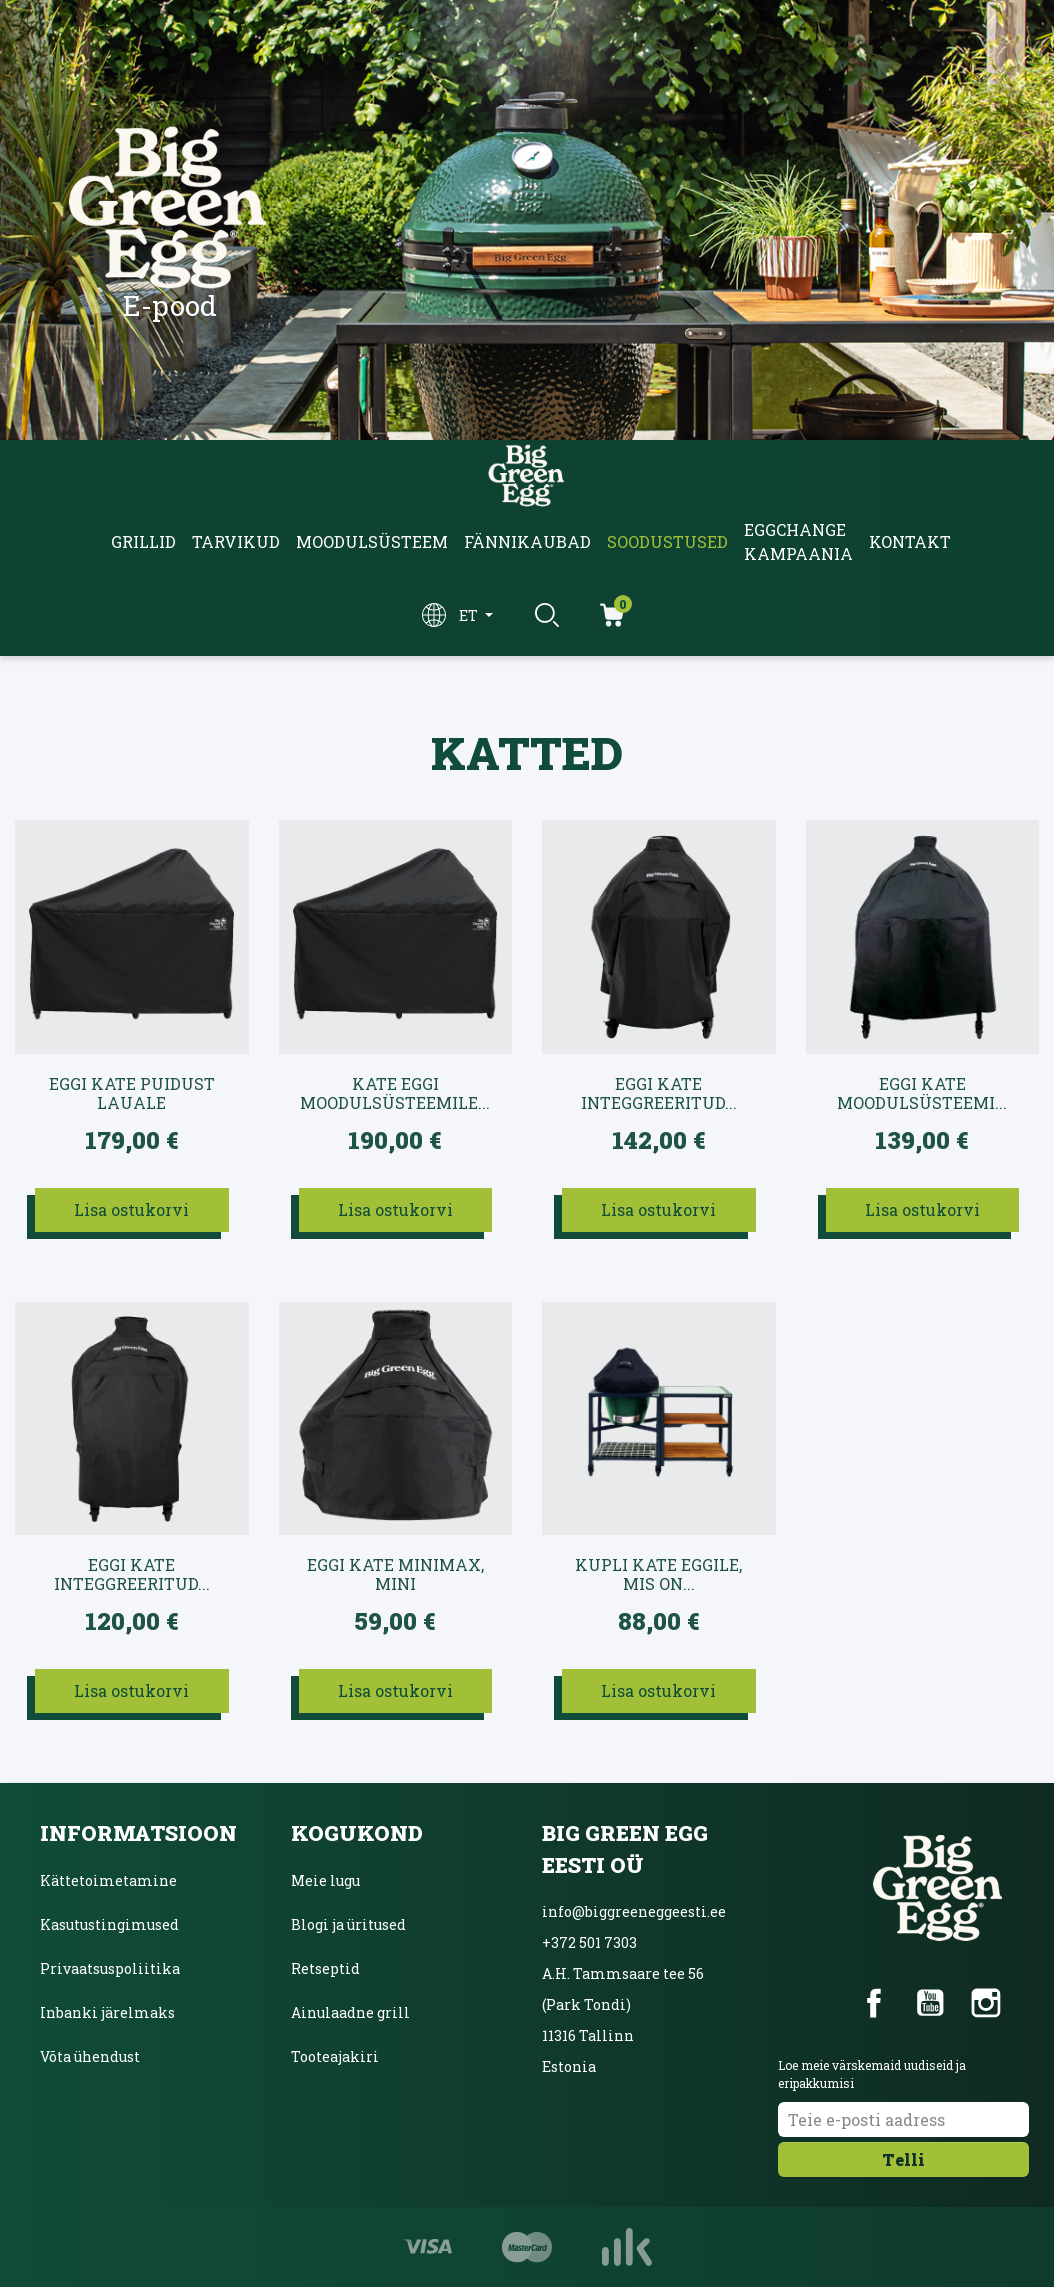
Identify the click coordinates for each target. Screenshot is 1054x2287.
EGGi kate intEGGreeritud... (659, 1093)
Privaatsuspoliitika (110, 1968)
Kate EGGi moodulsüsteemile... (395, 1093)
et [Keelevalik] (470, 615)
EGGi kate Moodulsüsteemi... (922, 1093)
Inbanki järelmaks (107, 2012)
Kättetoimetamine (108, 1880)
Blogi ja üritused (348, 1924)
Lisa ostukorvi (131, 1209)
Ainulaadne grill (350, 2012)
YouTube (930, 2003)
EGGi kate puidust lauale (132, 1093)
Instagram (986, 2003)
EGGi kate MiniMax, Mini (395, 1574)
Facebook (874, 2003)
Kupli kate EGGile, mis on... (658, 1574)
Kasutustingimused (109, 1924)
